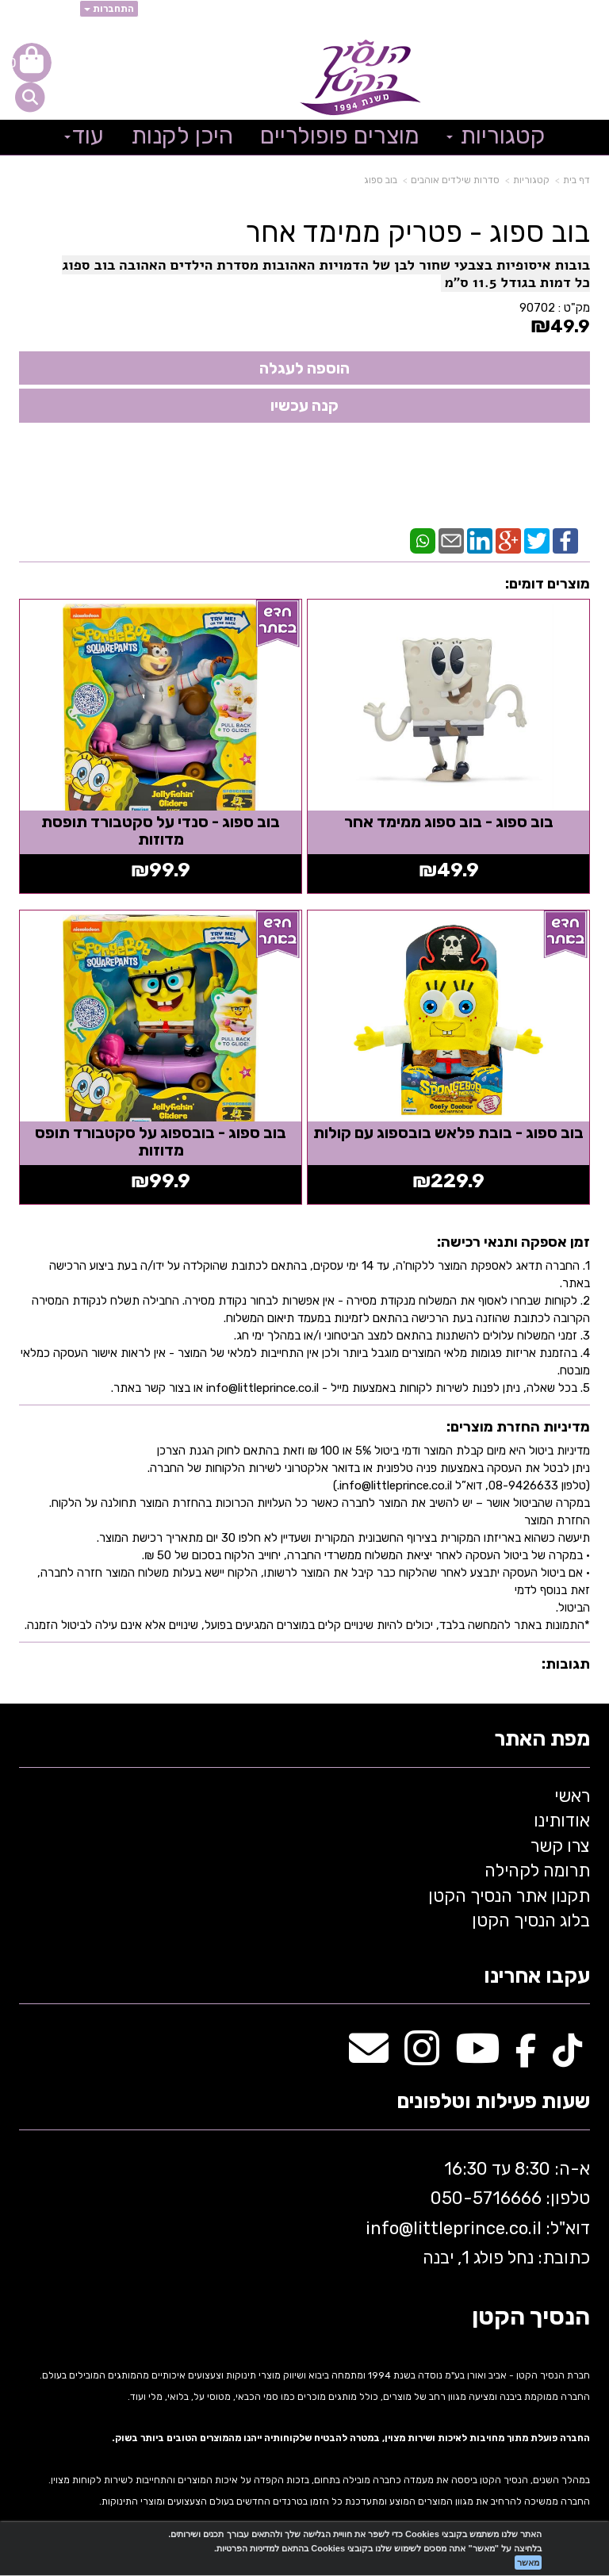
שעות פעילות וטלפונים (493, 2102)
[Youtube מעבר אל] (477, 2057)
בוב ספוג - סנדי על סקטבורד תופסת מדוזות (160, 830)
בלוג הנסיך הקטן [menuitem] (531, 1920)
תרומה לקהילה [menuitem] (537, 1870)
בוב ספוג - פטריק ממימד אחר (418, 232)
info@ (389, 2228)
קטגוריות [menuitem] (496, 135)
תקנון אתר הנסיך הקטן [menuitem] (509, 1896)
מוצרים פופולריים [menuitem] (339, 135)
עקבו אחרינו (537, 1976)
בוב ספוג (380, 180)
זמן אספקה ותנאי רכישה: (513, 1242)
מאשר (528, 2562)
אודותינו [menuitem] (562, 1820)
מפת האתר (542, 1739)
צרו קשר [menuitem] (560, 1846)
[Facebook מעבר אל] (526, 2057)
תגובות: (566, 1664)
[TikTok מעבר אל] (567, 2057)
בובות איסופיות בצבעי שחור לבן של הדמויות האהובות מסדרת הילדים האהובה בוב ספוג (326, 264)
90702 (537, 308)
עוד (84, 135)
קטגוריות (531, 180)
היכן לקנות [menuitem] (182, 135)
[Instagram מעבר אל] (421, 2057)
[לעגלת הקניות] (32, 62)
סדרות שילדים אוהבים (455, 180)
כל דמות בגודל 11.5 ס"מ (515, 282)
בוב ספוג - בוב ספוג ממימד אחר (448, 821)
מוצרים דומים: (547, 583)
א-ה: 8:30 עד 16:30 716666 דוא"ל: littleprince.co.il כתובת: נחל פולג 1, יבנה (476, 2213)
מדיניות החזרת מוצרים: (518, 1427)
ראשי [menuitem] (572, 1796)
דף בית (576, 180)
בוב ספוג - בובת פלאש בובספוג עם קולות (448, 1132)
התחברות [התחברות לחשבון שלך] (109, 8)
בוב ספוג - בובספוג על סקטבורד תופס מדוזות (160, 1141)
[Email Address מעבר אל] (369, 2057)
